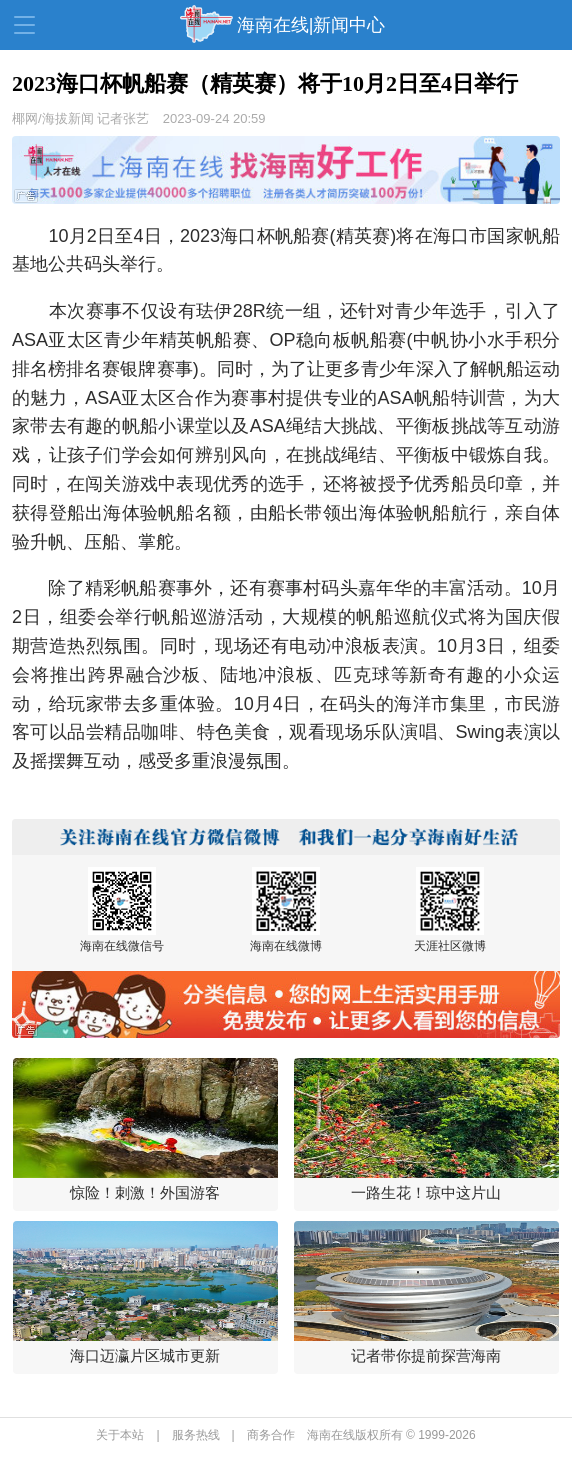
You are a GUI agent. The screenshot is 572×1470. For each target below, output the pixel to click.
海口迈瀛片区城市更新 (145, 1355)
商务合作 (271, 1435)
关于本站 (120, 1435)
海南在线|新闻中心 (311, 25)
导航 (24, 25)
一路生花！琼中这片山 (426, 1192)
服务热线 (196, 1435)
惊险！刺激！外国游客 (145, 1192)
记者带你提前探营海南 (426, 1355)
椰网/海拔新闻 (53, 118)
